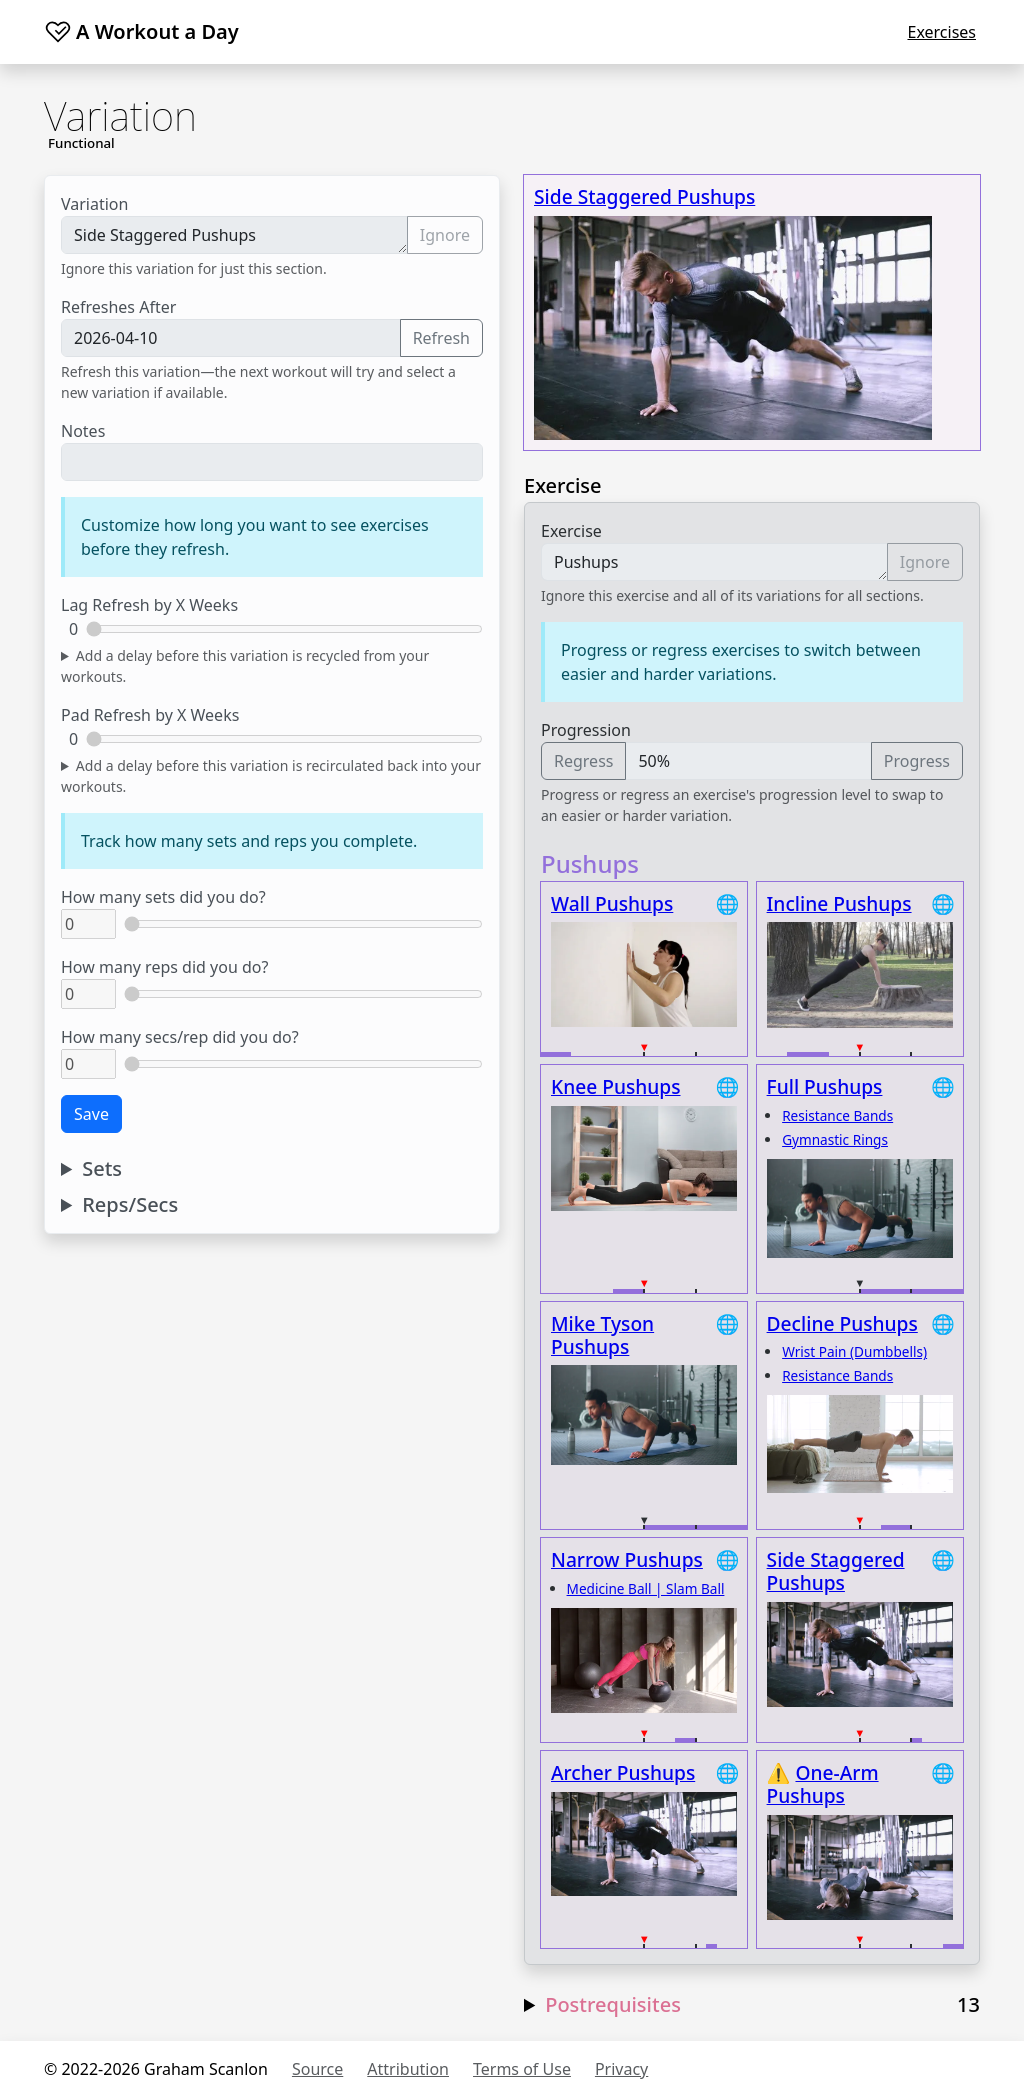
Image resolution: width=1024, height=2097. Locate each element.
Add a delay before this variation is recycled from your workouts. (245, 666)
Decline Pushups (842, 1323)
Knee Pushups (616, 1086)
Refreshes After (118, 307)
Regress (583, 761)
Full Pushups (825, 1086)
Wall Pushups (612, 903)
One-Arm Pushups (823, 1784)
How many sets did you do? (163, 897)
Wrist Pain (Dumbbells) (854, 1351)
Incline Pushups (839, 903)
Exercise (571, 531)
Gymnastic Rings (835, 1139)
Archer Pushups (623, 1772)
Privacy (621, 2069)
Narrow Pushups (627, 1559)
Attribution (408, 2069)
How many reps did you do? (164, 967)
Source (317, 2069)
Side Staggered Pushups (234, 235)
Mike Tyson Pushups (602, 1335)
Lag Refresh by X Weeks (149, 605)
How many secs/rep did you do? (180, 1037)
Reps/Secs (130, 1205)
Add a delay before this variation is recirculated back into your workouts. (271, 776)
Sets (102, 1169)
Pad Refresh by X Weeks (150, 715)
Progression (586, 730)
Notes (83, 431)
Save (91, 1114)
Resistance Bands (837, 1115)
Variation (94, 204)
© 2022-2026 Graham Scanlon (156, 2069)
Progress (917, 761)
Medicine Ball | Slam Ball (646, 1588)
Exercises (941, 32)
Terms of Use (522, 2069)
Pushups (714, 562)
